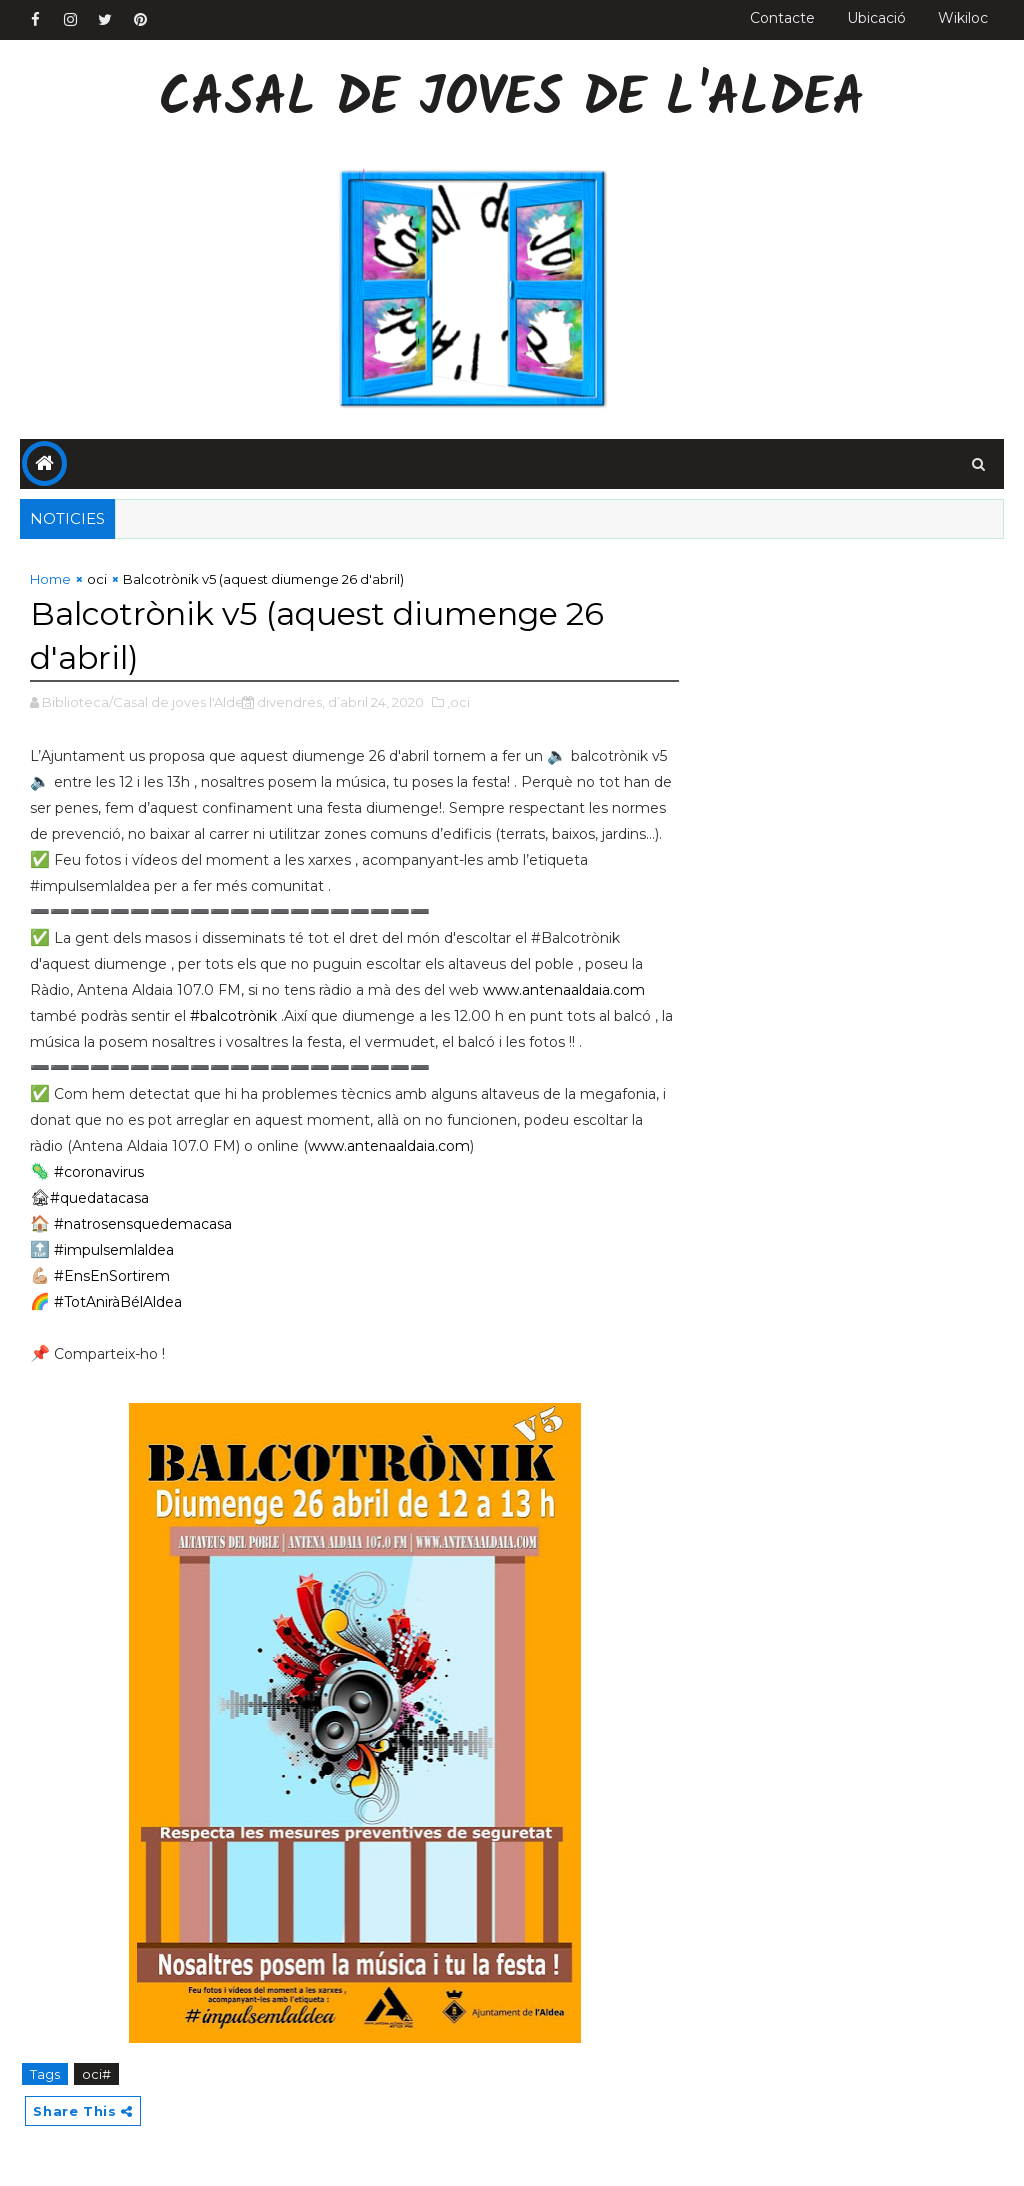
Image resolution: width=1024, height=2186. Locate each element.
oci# (96, 2074)
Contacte (782, 18)
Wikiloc (963, 18)
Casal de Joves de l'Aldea (512, 100)
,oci (458, 702)
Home (50, 579)
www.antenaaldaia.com (564, 990)
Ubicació (876, 18)
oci (97, 579)
